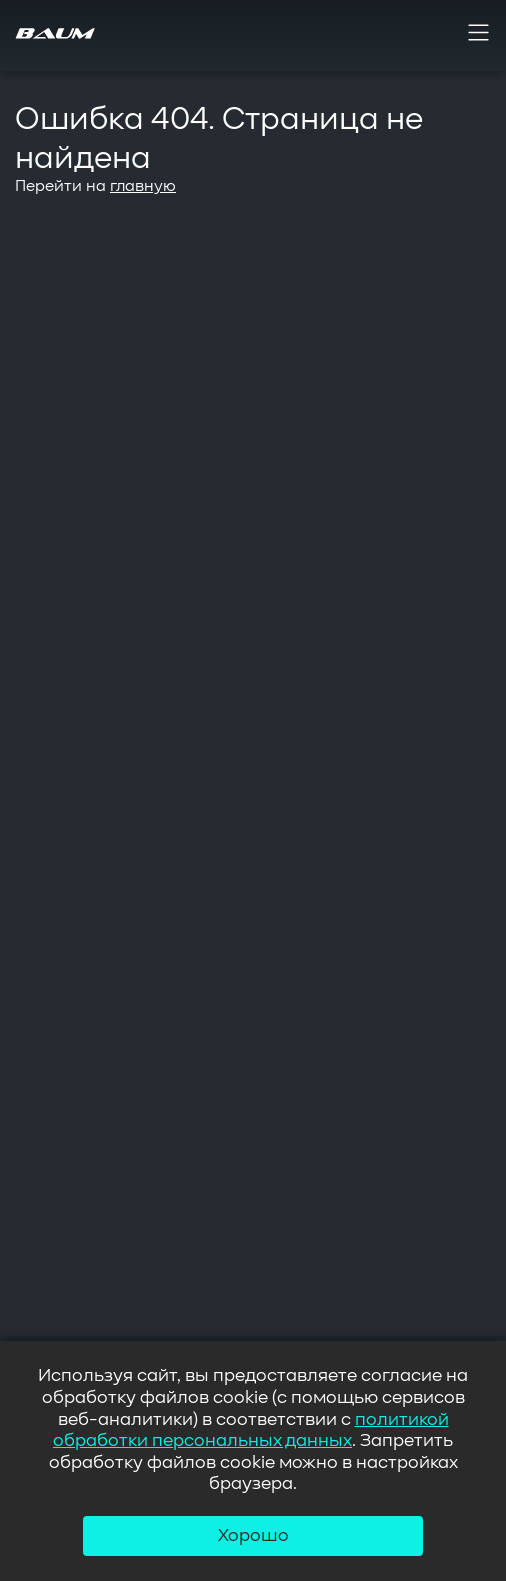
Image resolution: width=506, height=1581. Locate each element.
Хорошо (253, 1536)
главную (143, 187)
